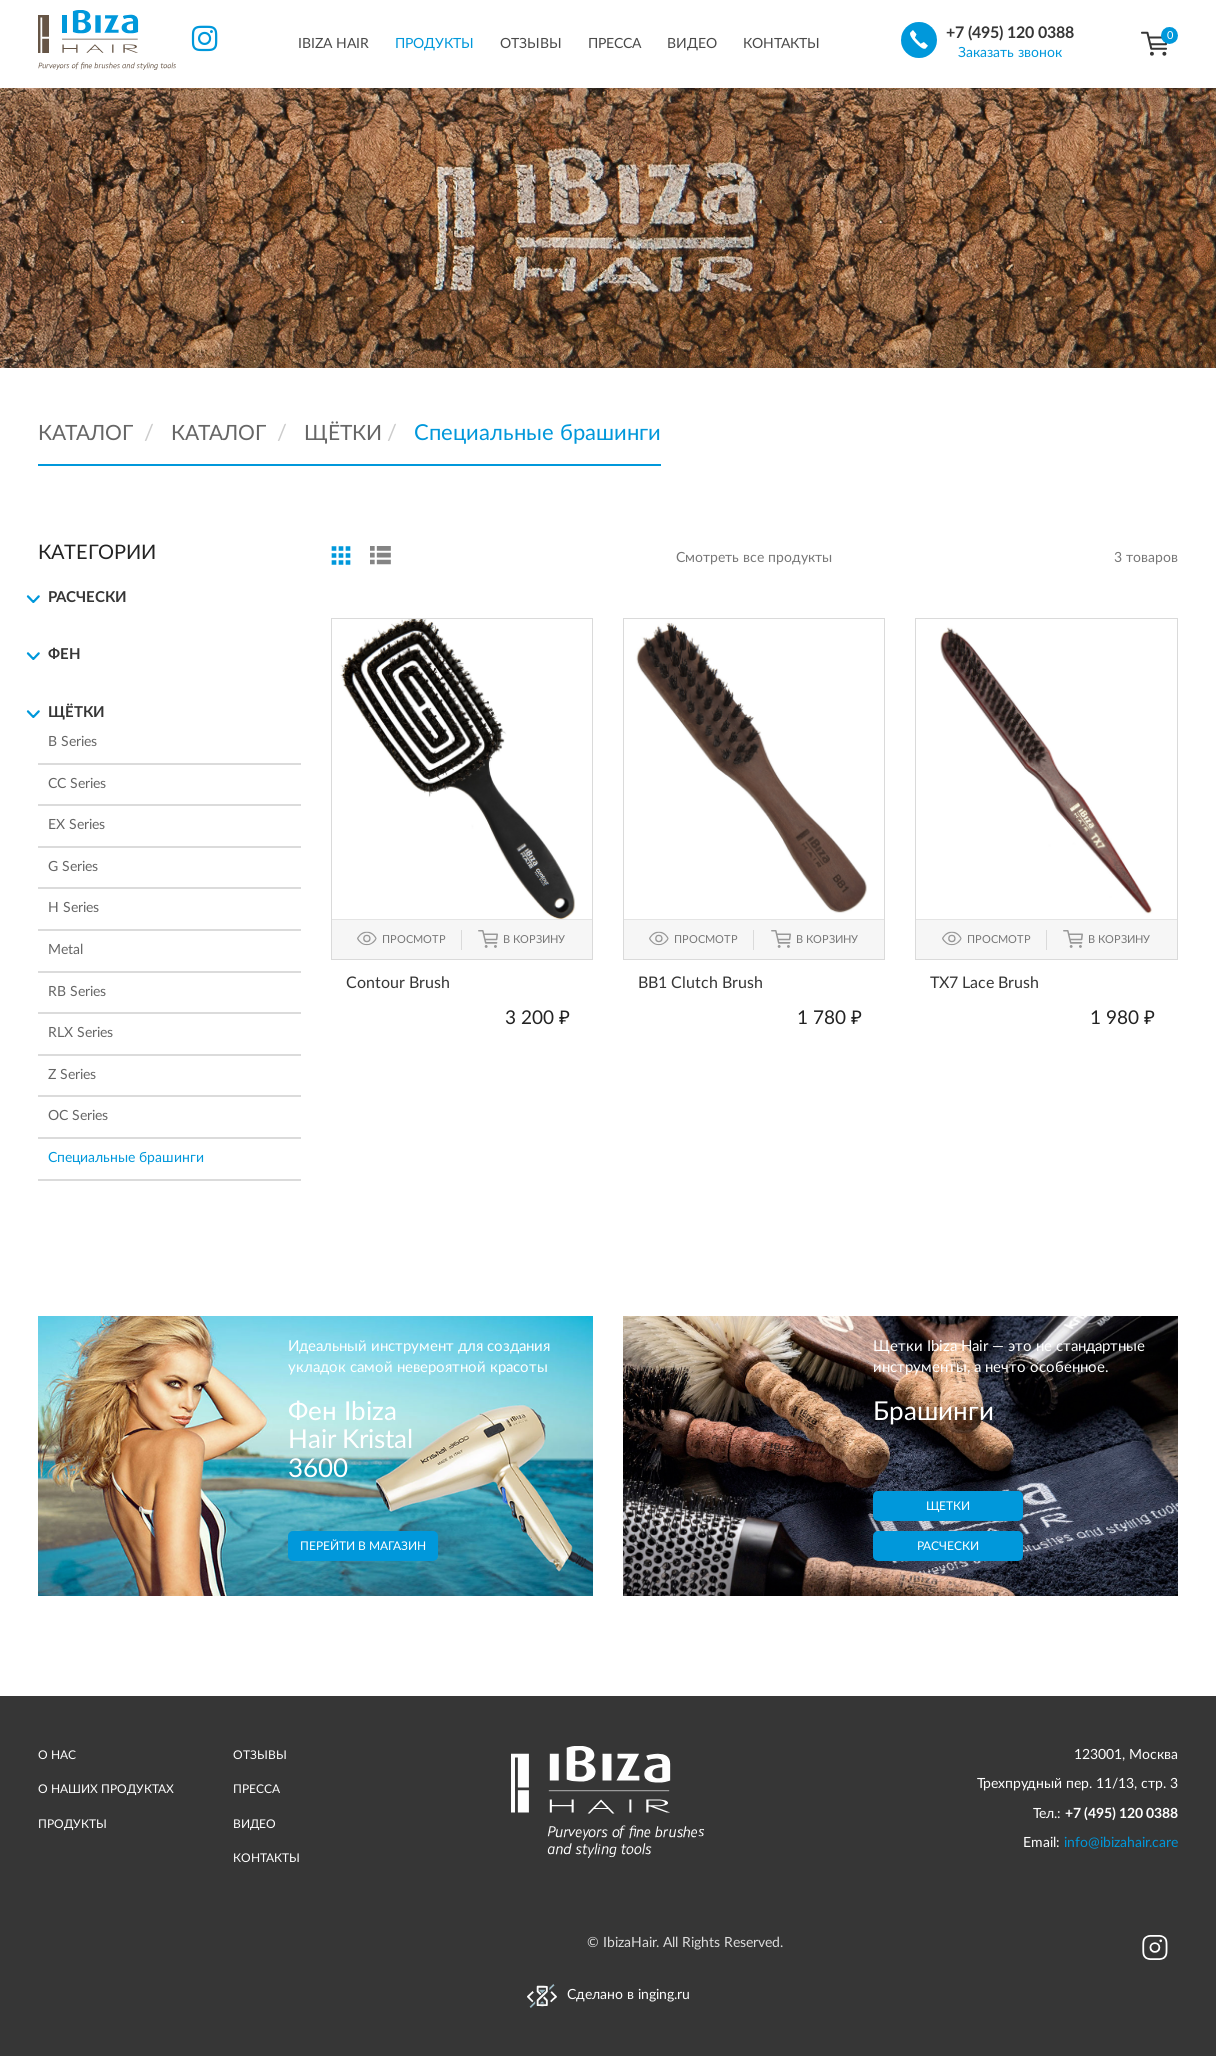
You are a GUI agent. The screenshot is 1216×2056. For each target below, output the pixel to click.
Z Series (72, 1075)
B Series (72, 742)
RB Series (77, 992)
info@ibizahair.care (1121, 1843)
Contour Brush (398, 982)
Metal (65, 950)
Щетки (948, 1506)
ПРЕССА (256, 1789)
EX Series (76, 825)
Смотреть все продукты (754, 558)
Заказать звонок (1010, 53)
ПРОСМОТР (414, 938)
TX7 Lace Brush (984, 982)
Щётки (71, 714)
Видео (692, 44)
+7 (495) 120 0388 (1010, 33)
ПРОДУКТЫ (72, 1824)
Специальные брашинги (126, 1158)
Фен (59, 656)
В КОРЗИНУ (534, 938)
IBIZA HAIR (333, 44)
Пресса (614, 44)
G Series (73, 867)
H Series (73, 908)
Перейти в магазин (363, 1545)
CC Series (77, 784)
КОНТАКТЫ (266, 1858)
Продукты (434, 44)
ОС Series (78, 1116)
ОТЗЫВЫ (260, 1755)
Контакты (781, 44)
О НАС (57, 1755)
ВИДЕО (254, 1824)
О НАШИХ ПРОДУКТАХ (106, 1789)
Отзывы (531, 44)
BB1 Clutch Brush (700, 982)
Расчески (82, 599)
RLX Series (80, 1033)
